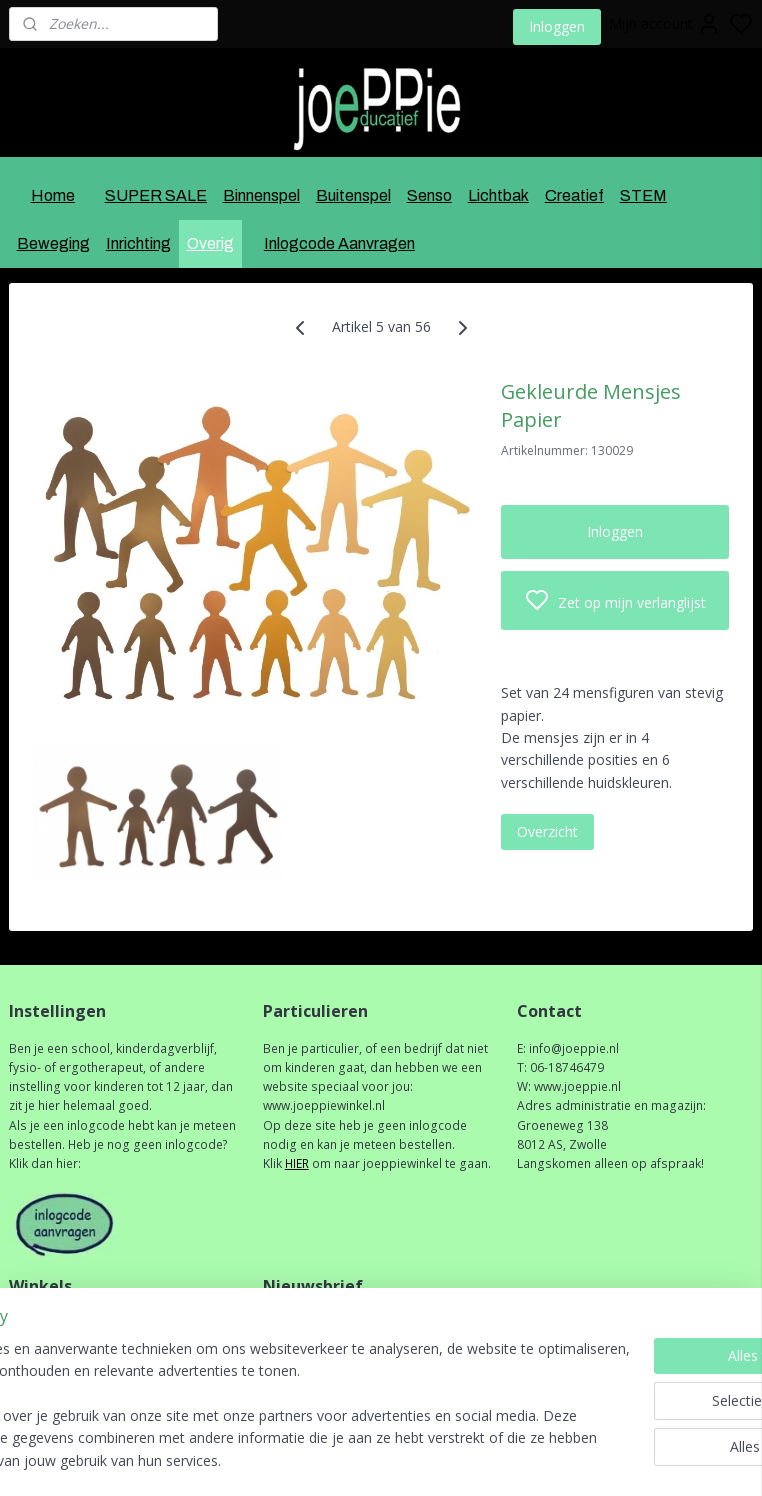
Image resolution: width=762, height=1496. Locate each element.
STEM (643, 195)
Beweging (53, 243)
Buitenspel (353, 195)
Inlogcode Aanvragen (339, 243)
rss (479, 1459)
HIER (297, 1163)
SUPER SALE (156, 195)
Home (53, 195)
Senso (429, 195)
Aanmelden (315, 1367)
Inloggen (557, 26)
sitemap (437, 1459)
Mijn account (665, 24)
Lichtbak (498, 195)
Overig (210, 243)
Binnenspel (261, 195)
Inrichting (138, 243)
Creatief (574, 195)
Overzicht (547, 831)
